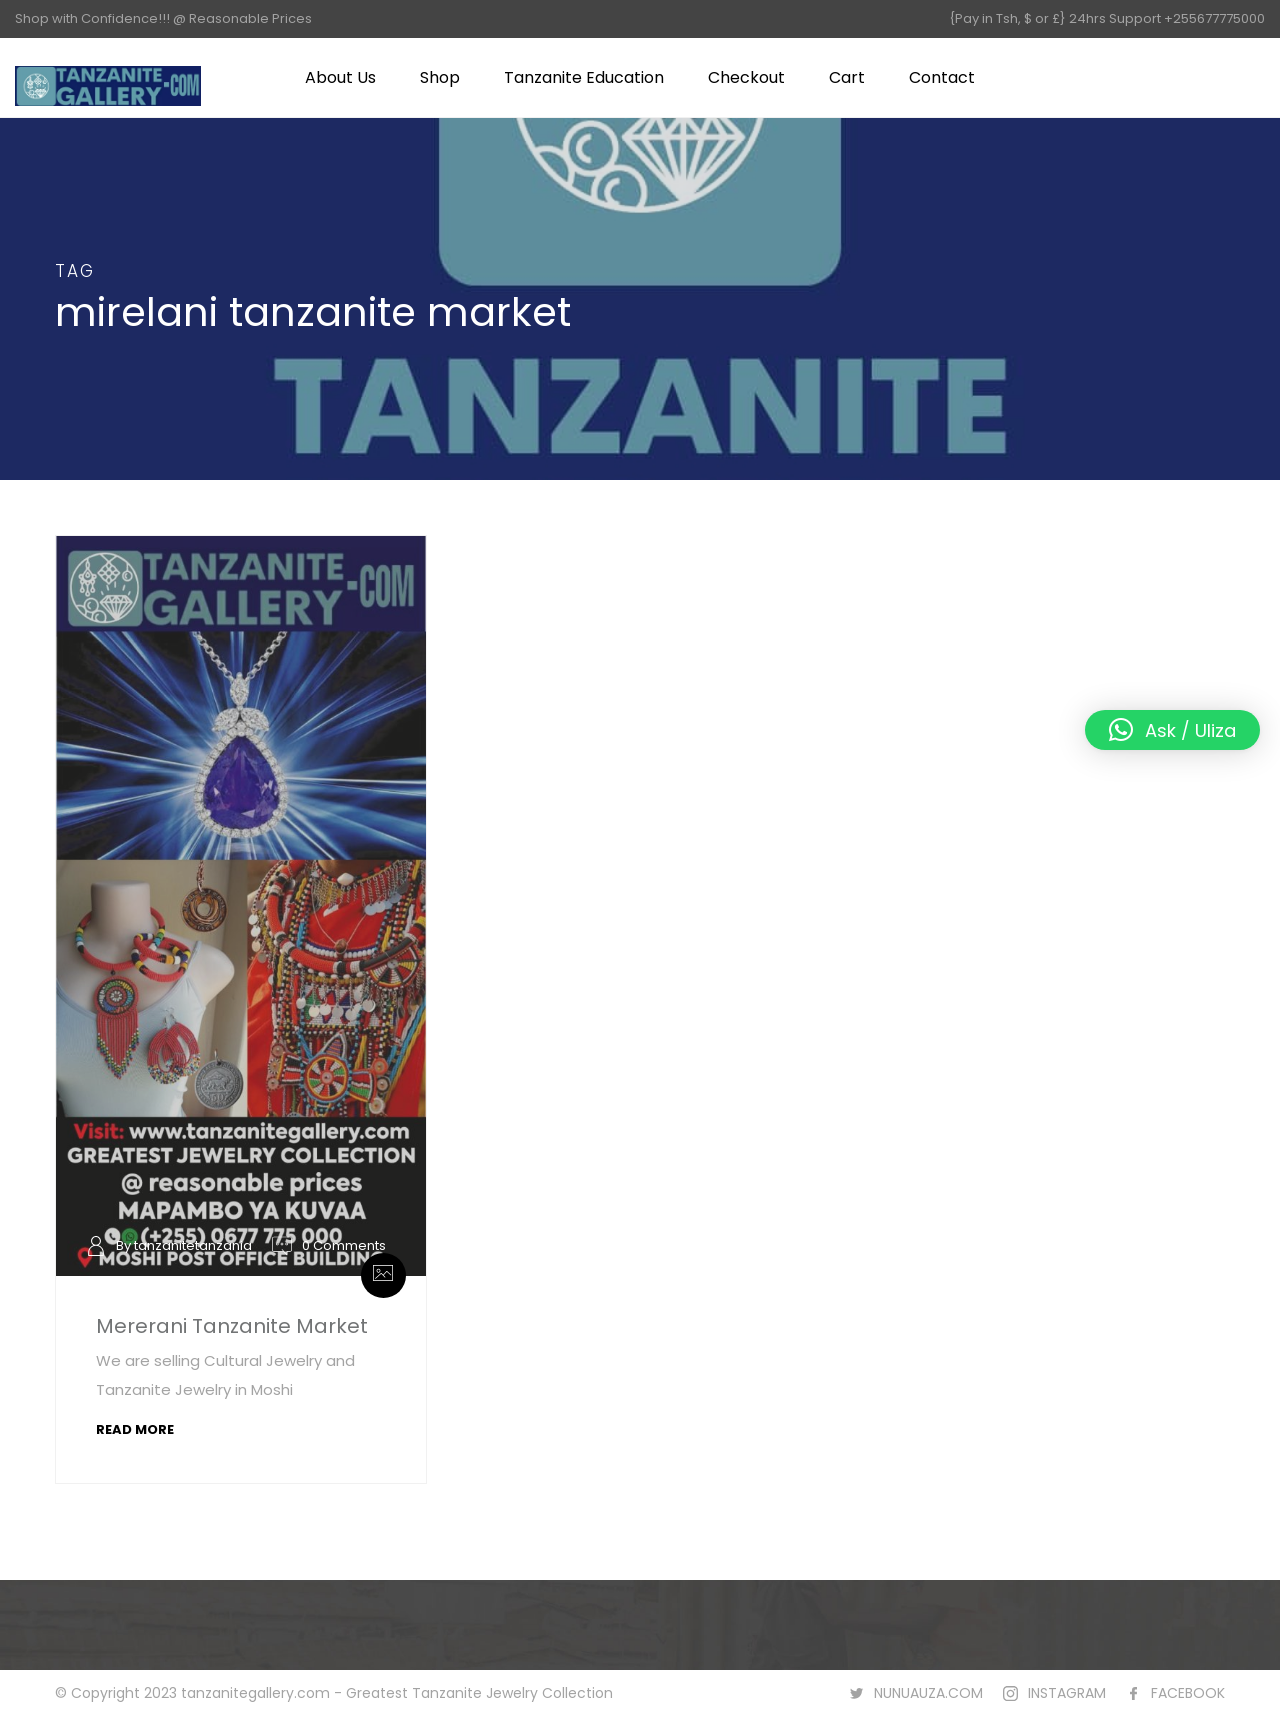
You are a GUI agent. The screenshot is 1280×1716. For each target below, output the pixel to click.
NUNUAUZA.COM (928, 1693)
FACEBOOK (1188, 1693)
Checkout (746, 77)
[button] (1172, 730)
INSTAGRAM (1067, 1693)
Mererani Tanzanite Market (232, 1326)
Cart (847, 77)
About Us (340, 77)
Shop (440, 77)
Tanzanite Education (584, 77)
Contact (942, 77)
